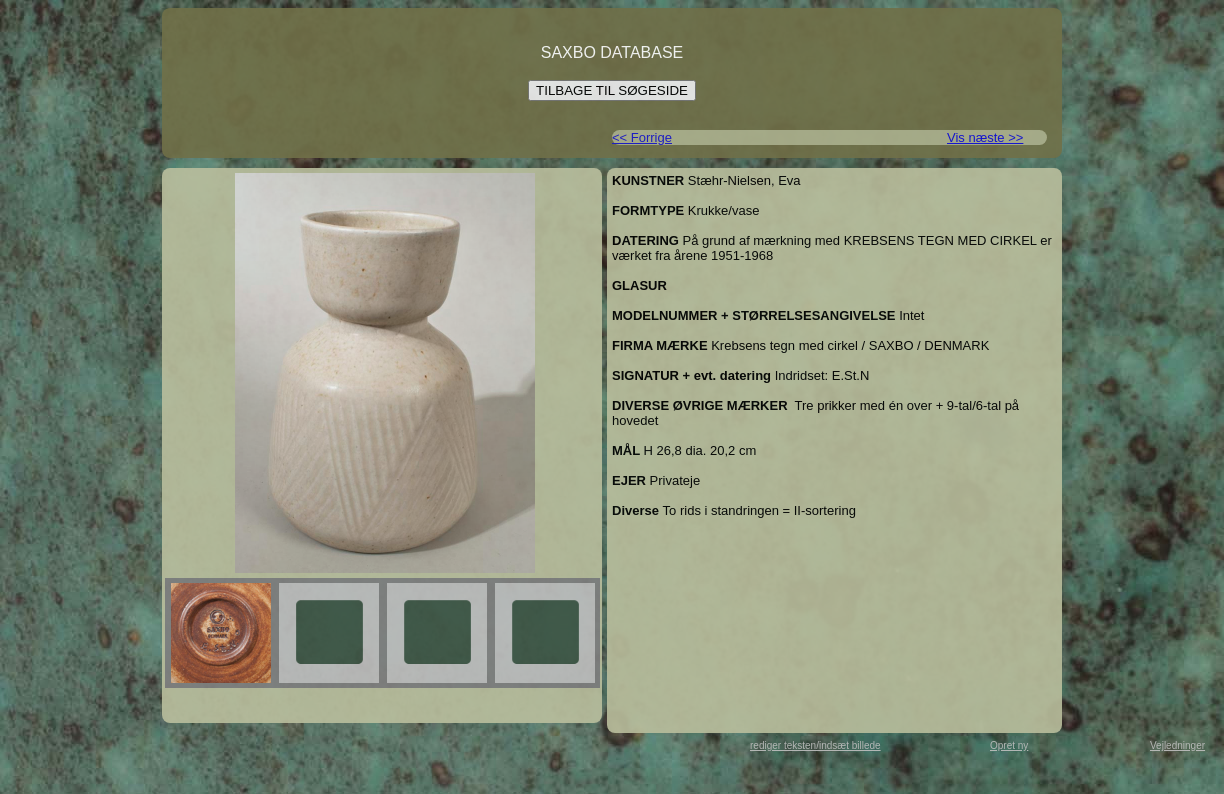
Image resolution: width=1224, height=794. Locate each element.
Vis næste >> (985, 137)
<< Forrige (642, 137)
